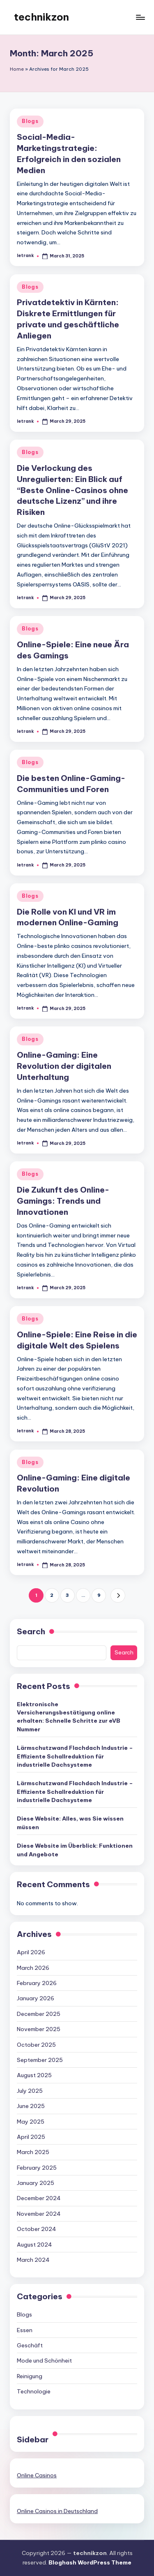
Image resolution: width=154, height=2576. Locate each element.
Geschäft (30, 2345)
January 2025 (35, 2183)
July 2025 (30, 2090)
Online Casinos (37, 2475)
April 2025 (31, 2136)
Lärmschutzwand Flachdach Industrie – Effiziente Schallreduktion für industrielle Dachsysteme (75, 1756)
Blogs (30, 121)
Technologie (34, 2391)
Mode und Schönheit (44, 2360)
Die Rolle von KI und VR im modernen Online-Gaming (67, 917)
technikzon (41, 17)
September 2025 (40, 2060)
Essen (24, 2330)
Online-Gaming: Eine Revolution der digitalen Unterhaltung (64, 1066)
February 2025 (37, 2167)
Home (17, 69)
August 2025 (34, 2075)
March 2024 (33, 2259)
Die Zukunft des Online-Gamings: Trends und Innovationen (63, 1201)
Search (31, 1631)
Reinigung (29, 2376)
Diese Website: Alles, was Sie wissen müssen (70, 1822)
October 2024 (36, 2229)
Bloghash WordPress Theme (89, 2562)
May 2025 (30, 2121)
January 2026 (35, 1998)
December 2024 (39, 2198)
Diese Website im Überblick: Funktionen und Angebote (75, 1850)
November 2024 (39, 2213)
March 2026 (33, 1967)
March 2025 (33, 2152)
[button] (117, 1595)
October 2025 (36, 2044)
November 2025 (38, 2029)
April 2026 (31, 1952)
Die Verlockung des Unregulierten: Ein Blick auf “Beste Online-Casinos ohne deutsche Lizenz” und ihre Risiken (72, 490)
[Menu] (140, 17)
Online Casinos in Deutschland (57, 2511)
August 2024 (34, 2244)
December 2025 (38, 2014)
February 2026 (37, 1983)
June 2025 (31, 2106)
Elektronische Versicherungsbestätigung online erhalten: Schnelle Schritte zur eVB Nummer (68, 1716)
